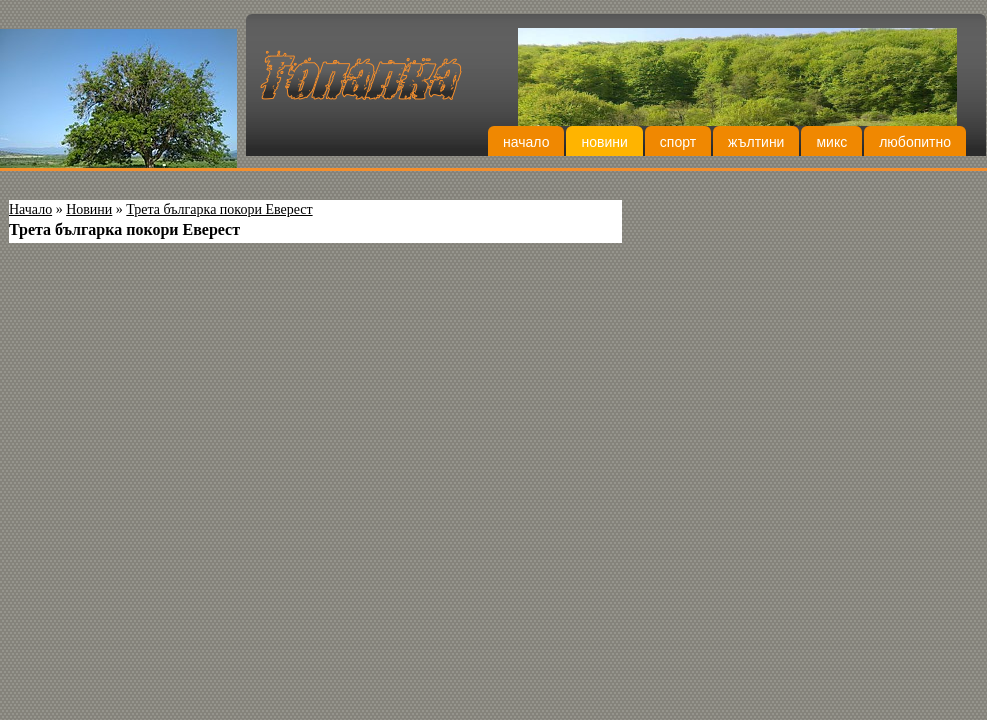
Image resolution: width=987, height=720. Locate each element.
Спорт (678, 142)
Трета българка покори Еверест (219, 209)
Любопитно (915, 142)
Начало (526, 142)
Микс (831, 142)
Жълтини (756, 142)
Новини (604, 142)
